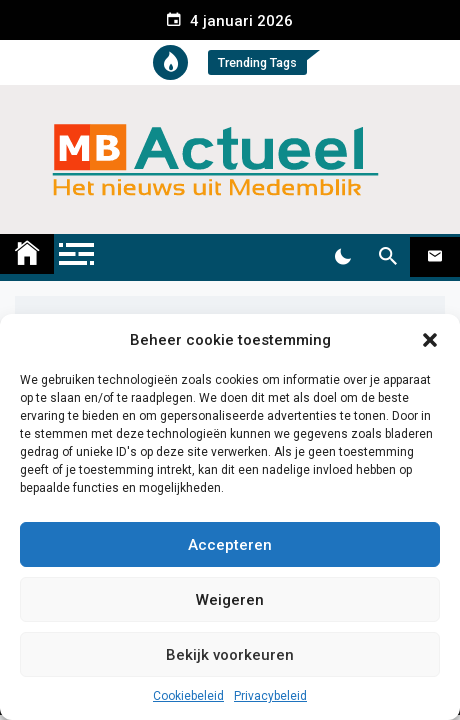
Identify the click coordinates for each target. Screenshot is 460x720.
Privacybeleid (270, 696)
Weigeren (230, 600)
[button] (430, 340)
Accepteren (230, 545)
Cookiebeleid (188, 696)
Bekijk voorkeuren (230, 655)
